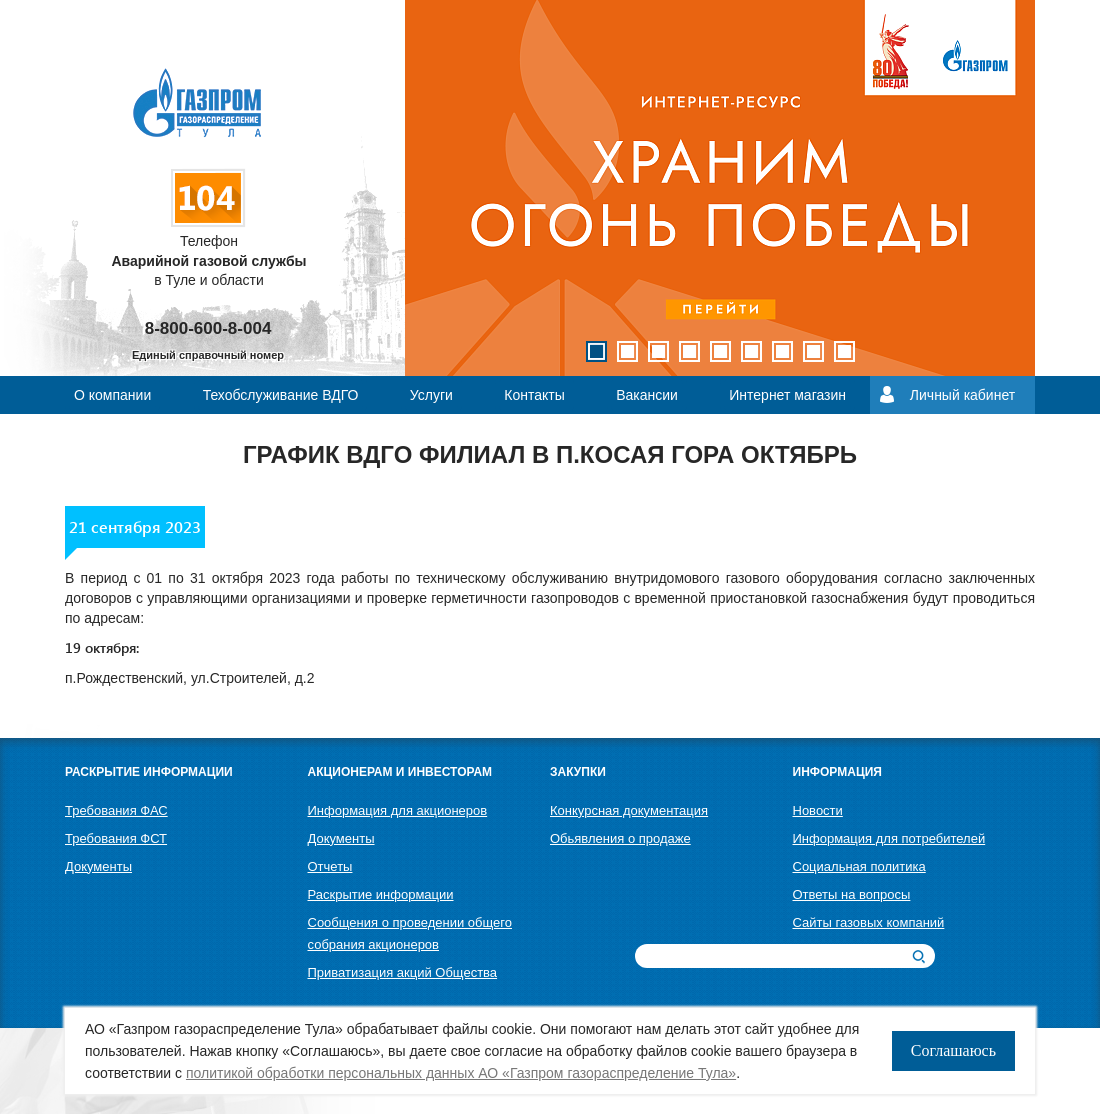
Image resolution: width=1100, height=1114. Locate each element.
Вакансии (647, 395)
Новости (818, 810)
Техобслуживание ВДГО (281, 395)
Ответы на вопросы (852, 894)
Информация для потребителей (889, 838)
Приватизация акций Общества (403, 972)
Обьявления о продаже (620, 838)
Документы (98, 866)
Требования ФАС (116, 810)
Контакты (534, 395)
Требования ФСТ (116, 838)
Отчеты (330, 866)
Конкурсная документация (629, 810)
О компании (112, 395)
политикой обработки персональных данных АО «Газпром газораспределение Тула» (461, 1073)
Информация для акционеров (398, 810)
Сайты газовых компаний (869, 922)
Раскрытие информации (381, 894)
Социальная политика (859, 866)
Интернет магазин (787, 395)
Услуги (431, 395)
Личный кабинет (962, 395)
